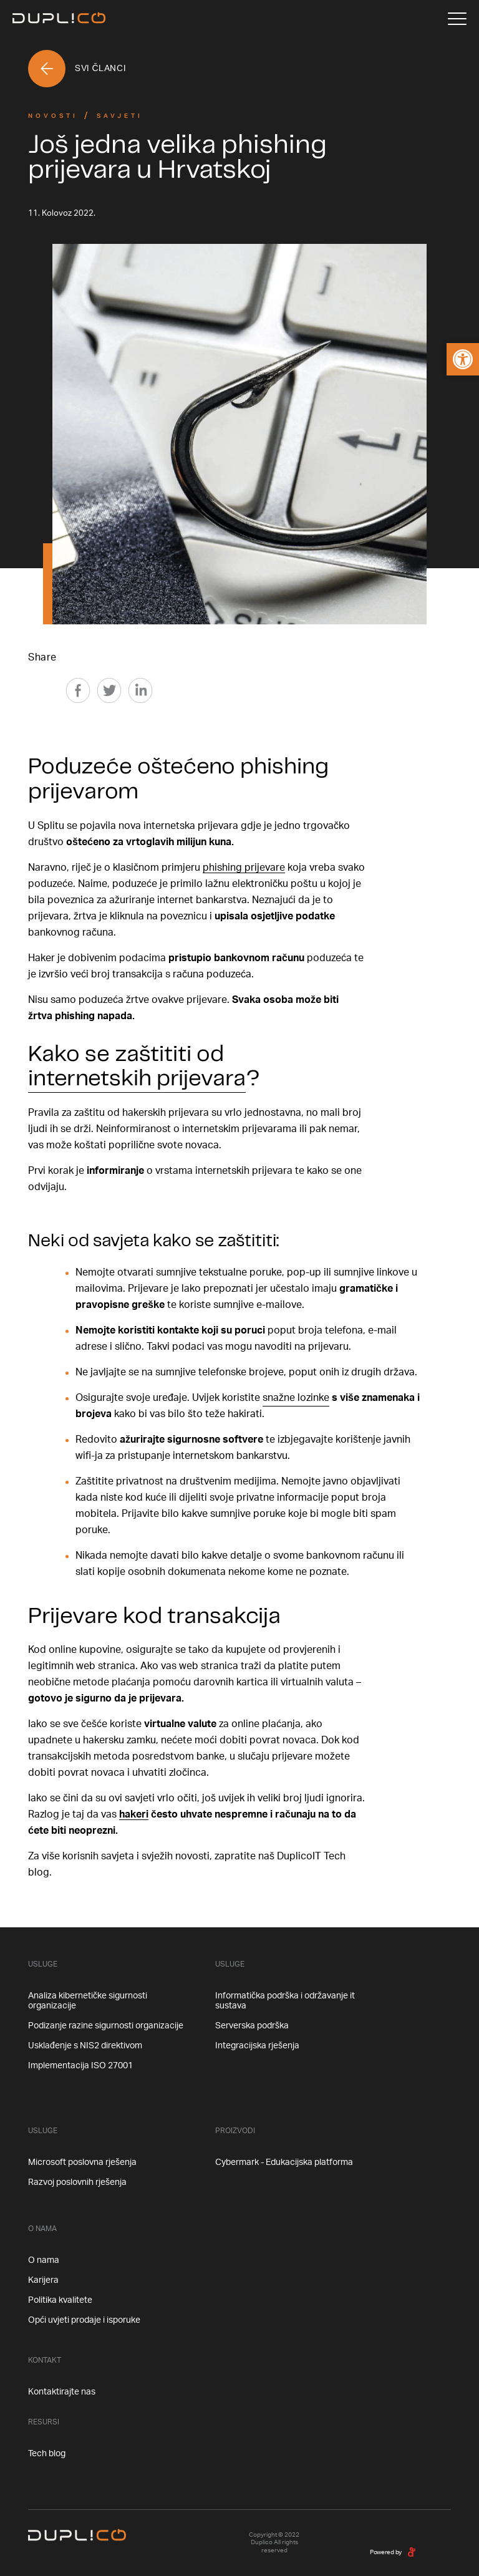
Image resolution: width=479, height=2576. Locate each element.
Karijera (43, 2280)
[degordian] (411, 2552)
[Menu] (457, 18)
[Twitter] (109, 690)
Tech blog (46, 2453)
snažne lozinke (296, 1398)
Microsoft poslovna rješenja (82, 2162)
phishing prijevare (244, 868)
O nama (43, 2260)
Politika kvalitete (60, 2300)
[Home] (59, 19)
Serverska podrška (252, 2026)
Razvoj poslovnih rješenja (77, 2182)
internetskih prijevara (137, 1079)
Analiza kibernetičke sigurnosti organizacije (87, 2001)
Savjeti (120, 116)
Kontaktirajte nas (61, 2392)
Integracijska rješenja (257, 2045)
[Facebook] (77, 690)
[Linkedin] (140, 690)
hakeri (133, 1814)
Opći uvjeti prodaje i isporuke (84, 2320)
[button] (463, 359)
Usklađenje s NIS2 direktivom (85, 2045)
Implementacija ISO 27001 (80, 2065)
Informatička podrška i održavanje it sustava (285, 2001)
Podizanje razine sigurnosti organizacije (105, 2026)
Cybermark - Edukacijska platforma (284, 2162)
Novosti (53, 116)
